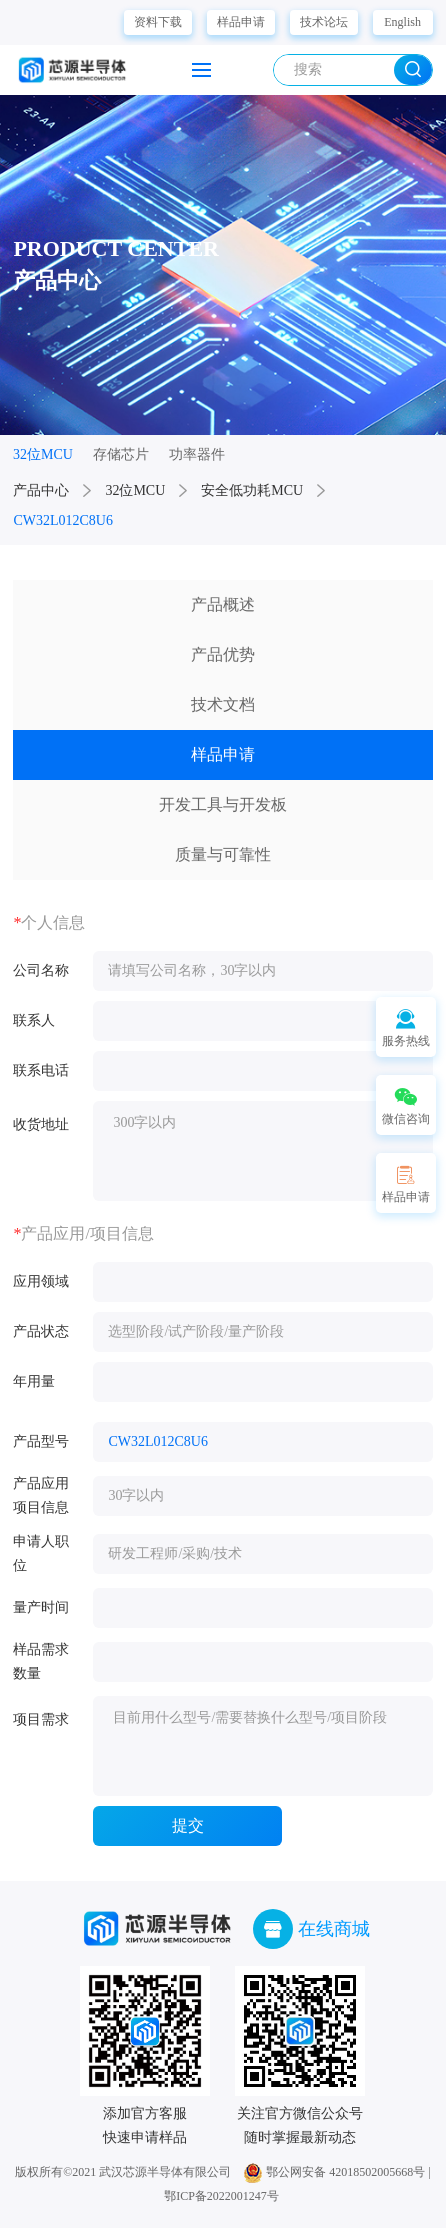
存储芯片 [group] (121, 454)
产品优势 (223, 654)
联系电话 (41, 1070)
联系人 (34, 1020)
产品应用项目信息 (41, 1495)
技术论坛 (324, 22)
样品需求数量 (41, 1661)
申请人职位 (41, 1553)
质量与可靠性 (223, 854)
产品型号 (41, 1441)
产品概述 (223, 604)
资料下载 (158, 22)
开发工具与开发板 (223, 804)
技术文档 (223, 704)
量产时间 (41, 1607)
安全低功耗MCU (252, 490)
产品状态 (41, 1331)
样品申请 (241, 22)
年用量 (34, 1381)
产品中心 (41, 490)
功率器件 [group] (197, 454)
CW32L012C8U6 (63, 520)
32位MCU (135, 490)
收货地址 (41, 1124)
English (402, 22)
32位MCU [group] (43, 454)
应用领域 (41, 1281)
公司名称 (41, 970)
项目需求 (41, 1719)
